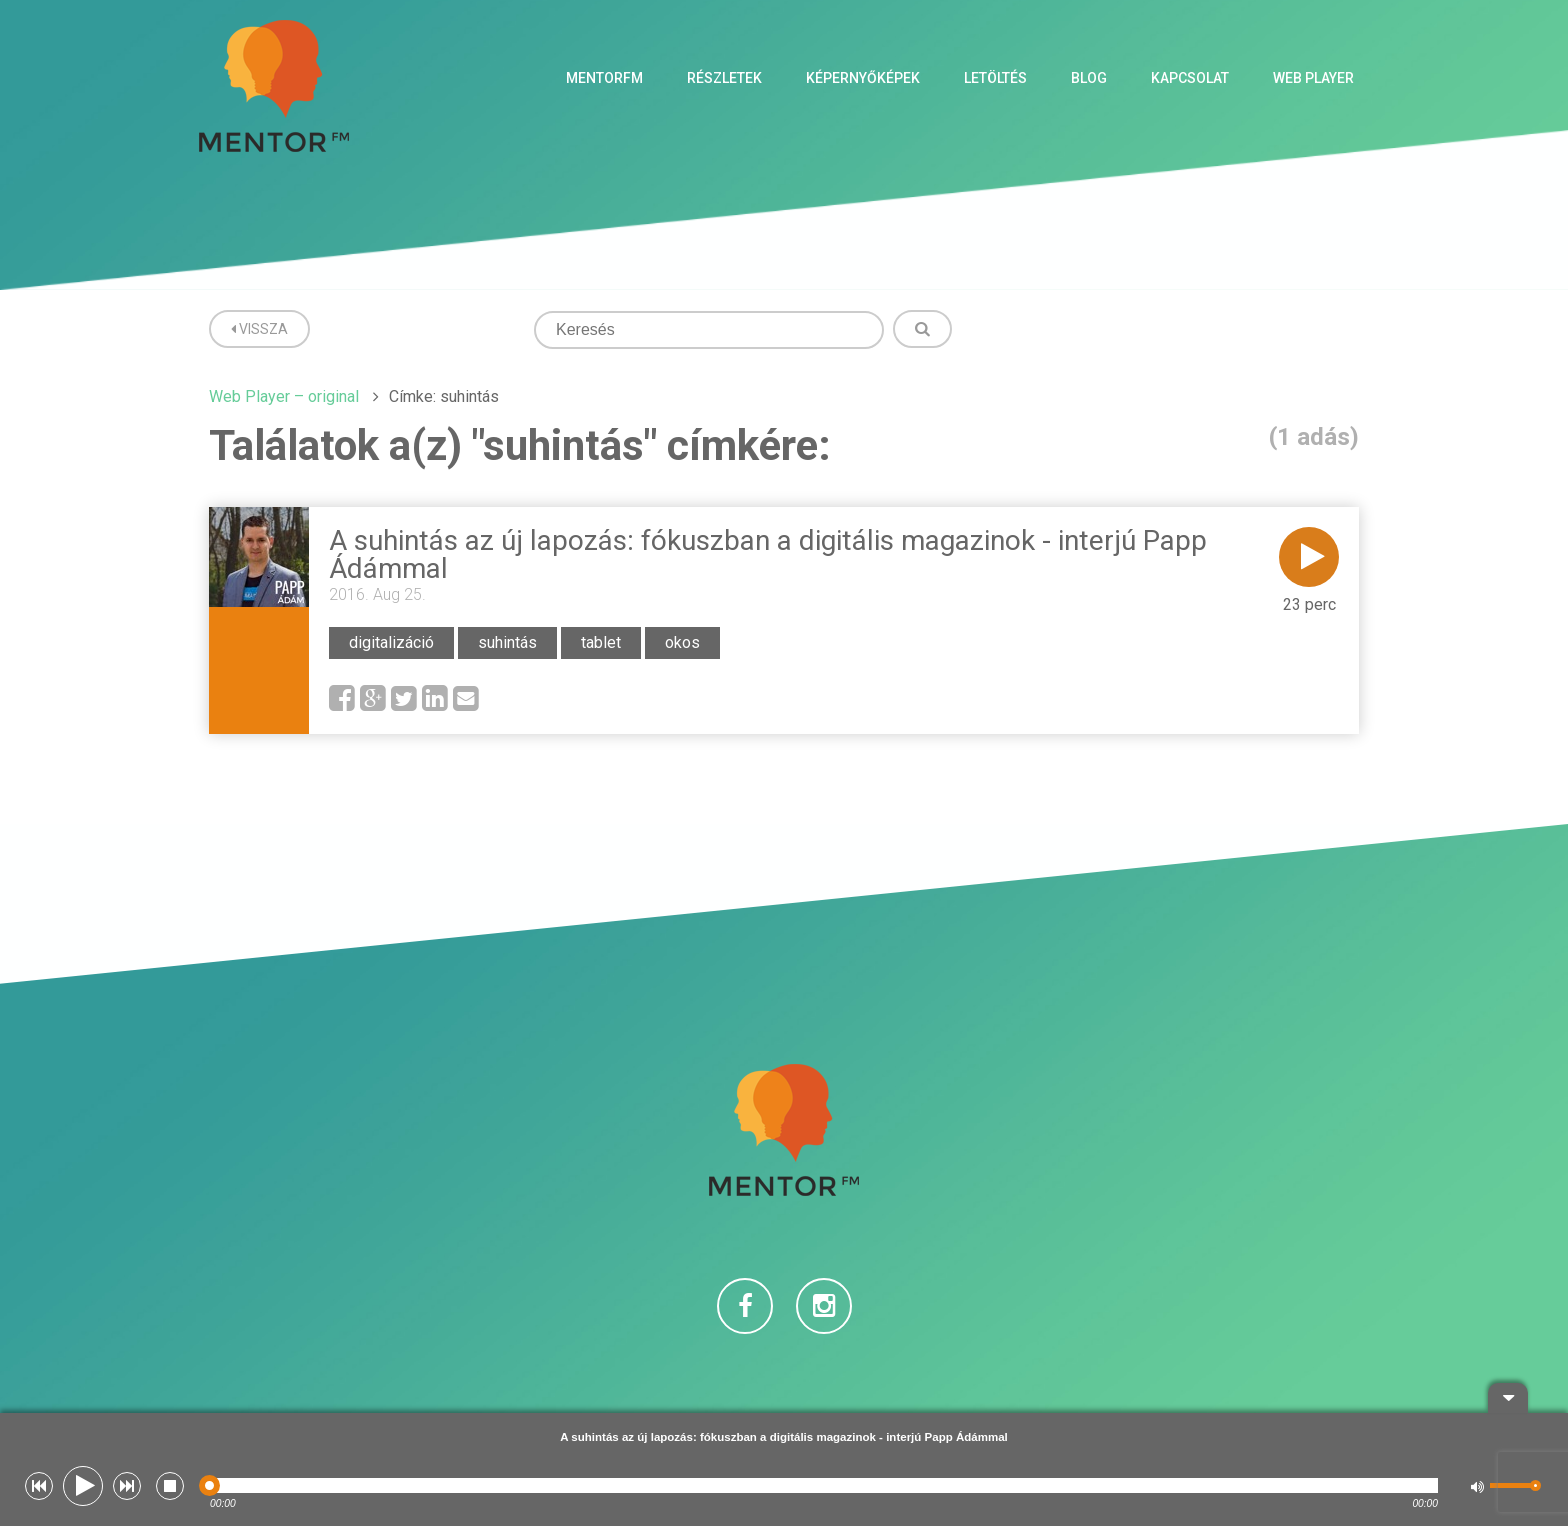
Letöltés (995, 78)
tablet (601, 642)
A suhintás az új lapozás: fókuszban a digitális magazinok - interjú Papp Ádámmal (768, 554)
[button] (39, 1486)
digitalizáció (391, 642)
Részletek (724, 78)
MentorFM (604, 78)
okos (682, 642)
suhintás (507, 642)
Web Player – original (284, 396)
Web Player (1313, 78)
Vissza (259, 329)
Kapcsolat (1190, 78)
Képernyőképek (863, 78)
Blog (1089, 78)
